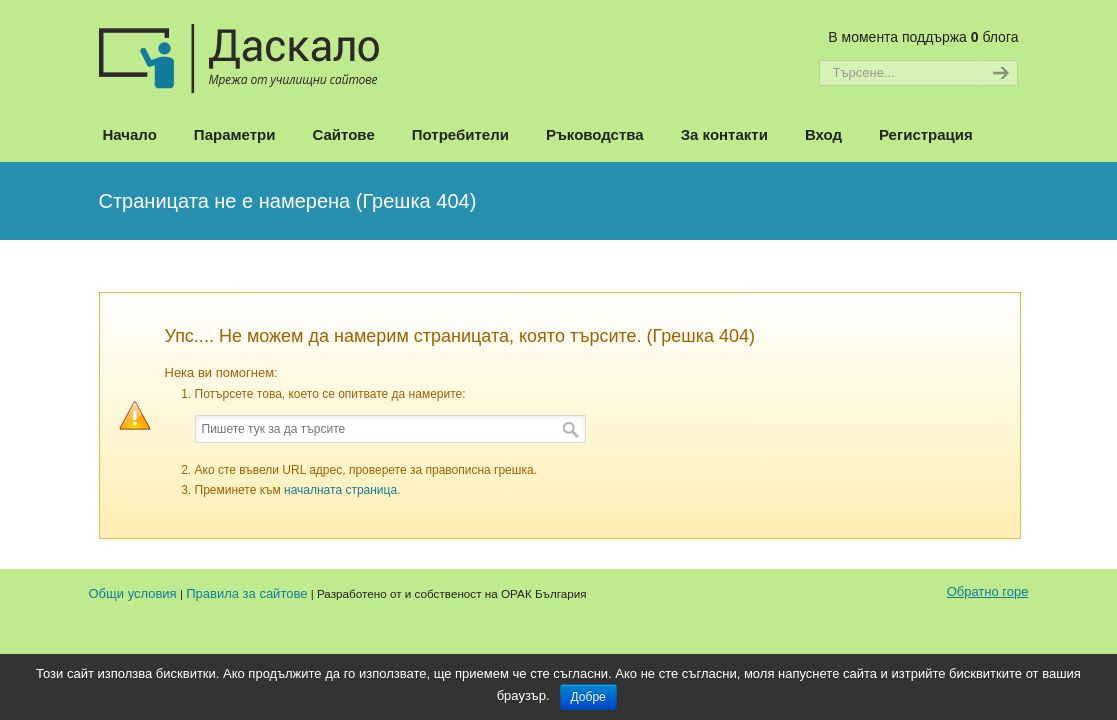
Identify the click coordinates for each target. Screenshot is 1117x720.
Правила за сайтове (246, 593)
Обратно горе (988, 591)
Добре (588, 697)
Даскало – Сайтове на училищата (239, 49)
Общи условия (133, 593)
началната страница (340, 490)
